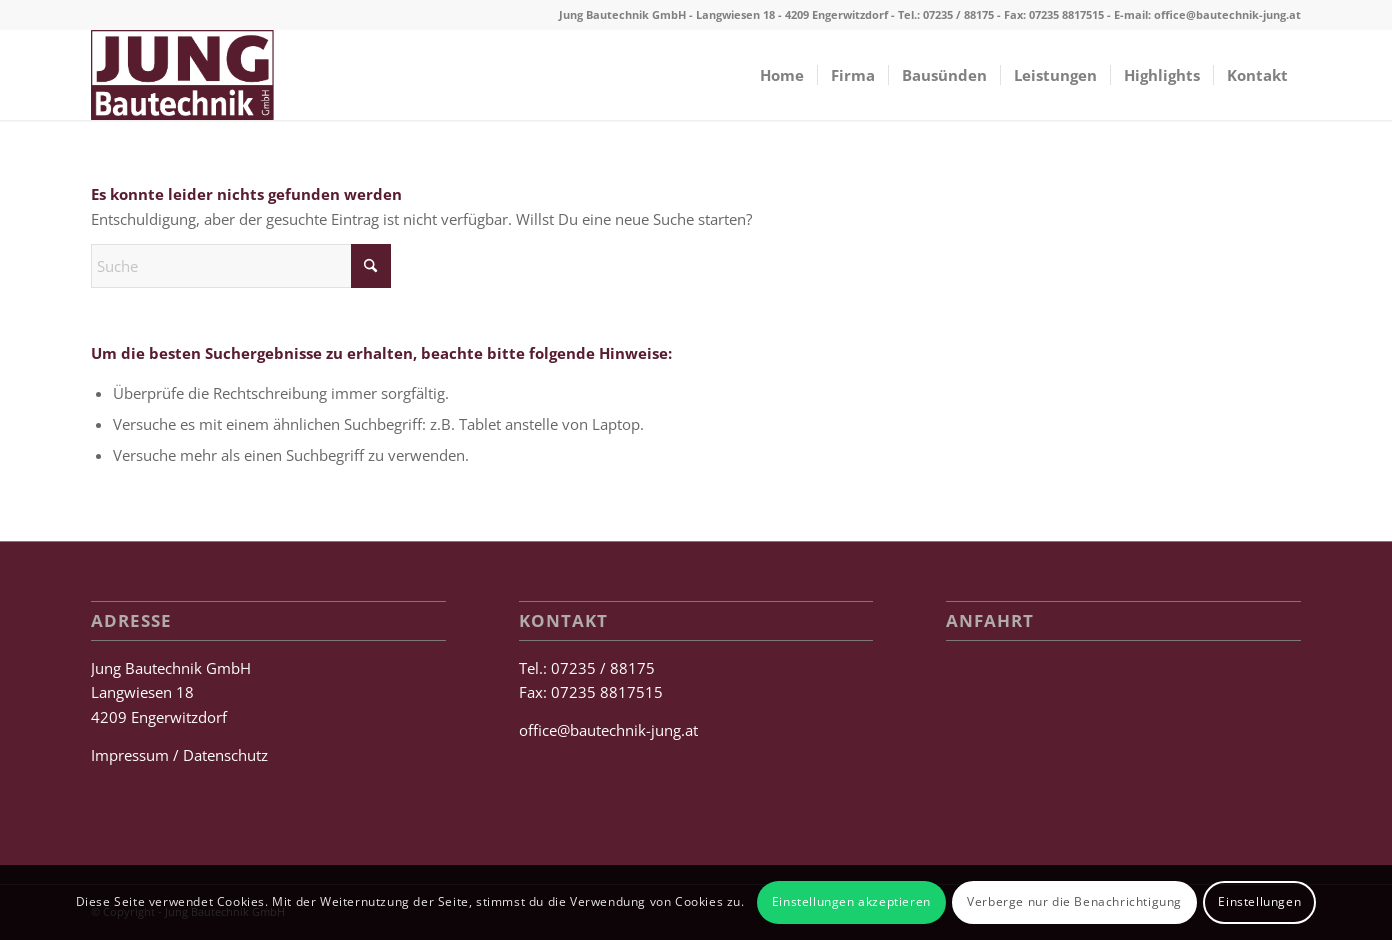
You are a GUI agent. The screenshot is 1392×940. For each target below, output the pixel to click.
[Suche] (241, 266)
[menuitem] (782, 75)
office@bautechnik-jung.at (1227, 14)
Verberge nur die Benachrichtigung (1074, 901)
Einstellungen (1259, 901)
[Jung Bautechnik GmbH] (182, 75)
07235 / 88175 (958, 14)
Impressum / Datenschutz (179, 755)
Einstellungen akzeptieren (851, 901)
